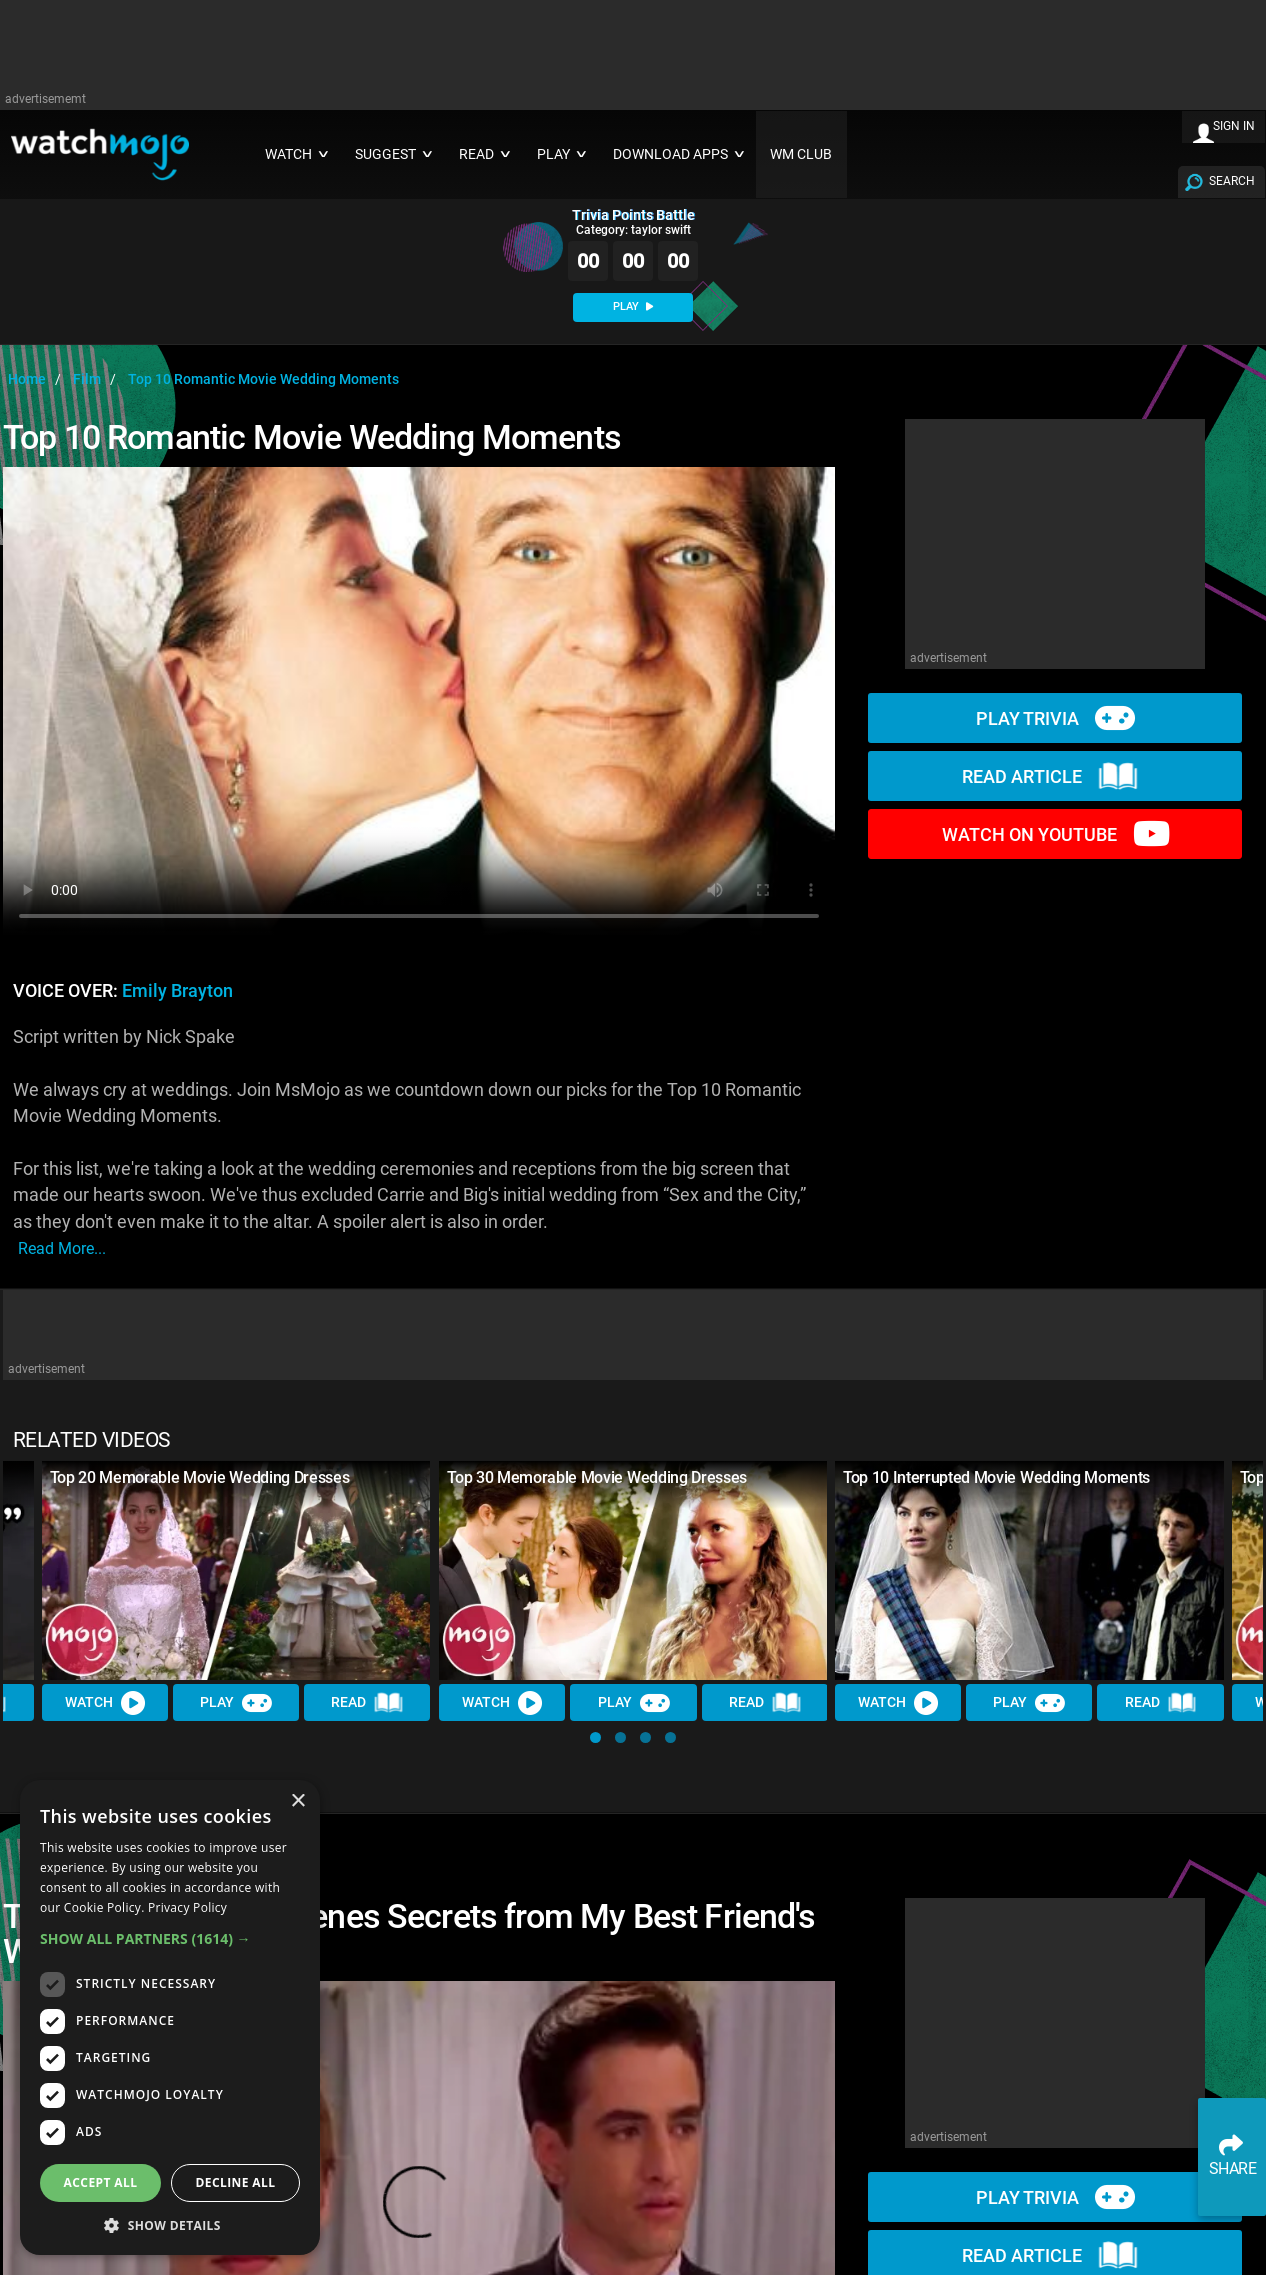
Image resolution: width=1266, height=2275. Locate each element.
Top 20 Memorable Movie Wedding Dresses (200, 1477)
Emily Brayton (177, 991)
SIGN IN (1234, 126)
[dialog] (170, 2017)
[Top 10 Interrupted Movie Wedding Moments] (1029, 1570)
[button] (595, 1737)
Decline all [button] (236, 2182)
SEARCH (1232, 181)
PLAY (633, 306)
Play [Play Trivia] (236, 1702)
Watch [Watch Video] (105, 1702)
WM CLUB (801, 154)
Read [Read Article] (368, 1703)
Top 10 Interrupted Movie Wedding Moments (996, 1477)
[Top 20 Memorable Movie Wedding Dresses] (236, 1570)
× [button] (297, 1801)
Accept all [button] (101, 2182)
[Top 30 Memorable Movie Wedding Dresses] (633, 1570)
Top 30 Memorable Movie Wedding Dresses (597, 1477)
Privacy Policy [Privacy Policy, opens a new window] (187, 1907)
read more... (62, 1248)
